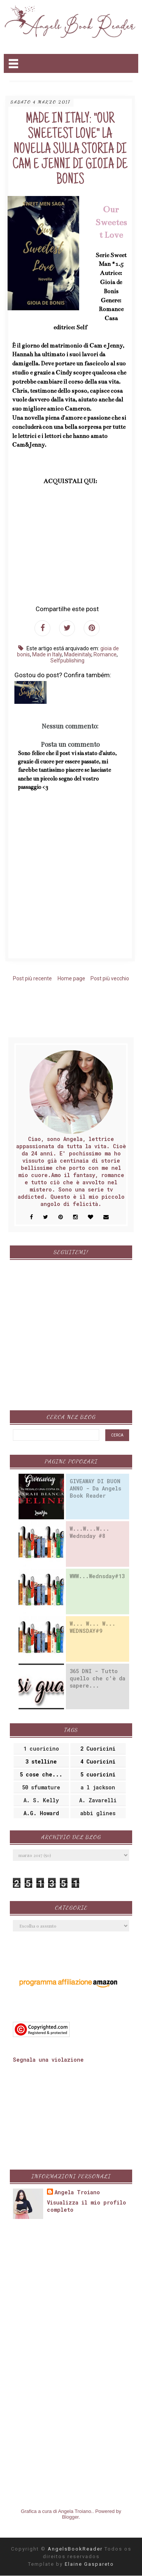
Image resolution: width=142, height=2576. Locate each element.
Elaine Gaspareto (89, 2564)
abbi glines (97, 1813)
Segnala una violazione (48, 2059)
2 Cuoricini (97, 1748)
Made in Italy (47, 654)
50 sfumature (41, 1787)
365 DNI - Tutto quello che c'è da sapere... (97, 1678)
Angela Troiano (77, 2192)
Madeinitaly (77, 654)
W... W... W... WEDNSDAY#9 (92, 1627)
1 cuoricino (41, 1748)
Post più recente (32, 978)
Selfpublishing (67, 660)
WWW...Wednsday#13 (97, 1576)
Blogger (70, 2517)
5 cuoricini (97, 1774)
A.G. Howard (41, 1813)
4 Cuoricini (97, 1761)
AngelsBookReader (76, 2549)
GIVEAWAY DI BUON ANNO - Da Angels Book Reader (95, 1488)
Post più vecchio (110, 978)
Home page (71, 978)
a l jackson (98, 1787)
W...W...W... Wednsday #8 (89, 1532)
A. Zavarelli (98, 1800)
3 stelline (41, 1761)
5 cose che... (41, 1774)
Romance (105, 654)
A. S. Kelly (41, 1800)
